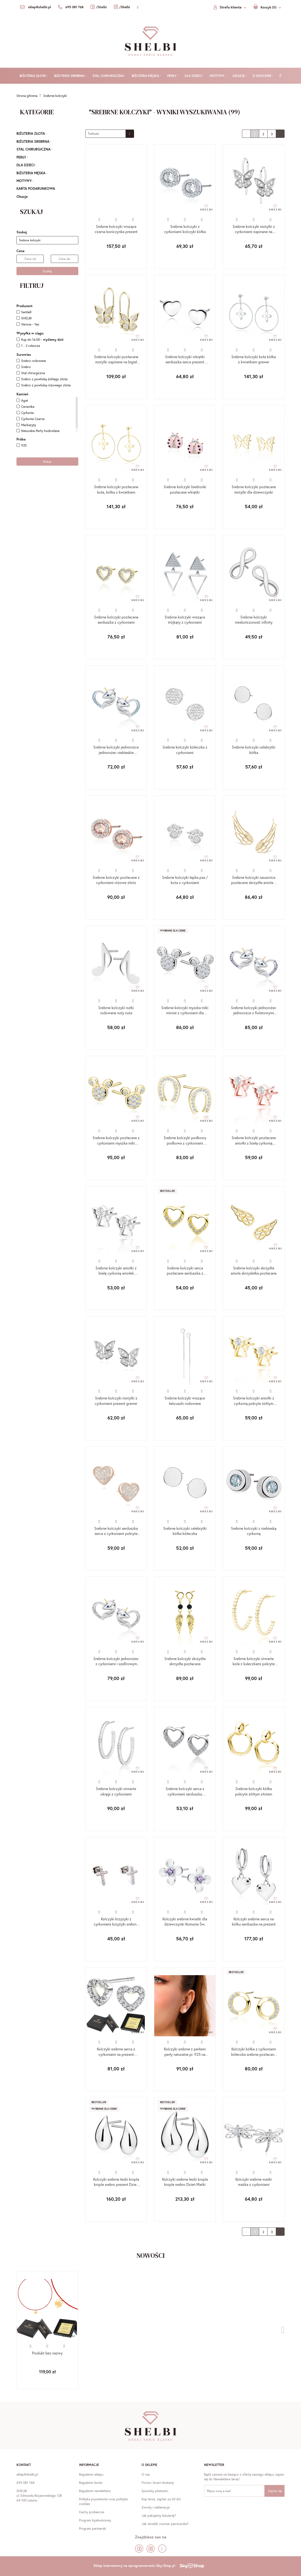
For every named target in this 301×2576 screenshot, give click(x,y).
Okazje (240, 75)
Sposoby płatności (155, 2491)
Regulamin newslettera (95, 2491)
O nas (146, 2474)
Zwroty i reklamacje (156, 2507)
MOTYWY (218, 75)
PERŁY (172, 75)
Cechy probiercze (91, 2512)
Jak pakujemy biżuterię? (159, 2515)
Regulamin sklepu (91, 2474)
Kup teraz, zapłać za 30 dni (161, 2499)
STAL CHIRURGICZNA (109, 75)
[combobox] (109, 134)
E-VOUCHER (263, 75)
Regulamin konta (90, 2482)
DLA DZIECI (194, 75)
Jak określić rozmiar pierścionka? (165, 2523)
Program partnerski (92, 2528)
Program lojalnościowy (95, 2520)
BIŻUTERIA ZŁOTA (34, 75)
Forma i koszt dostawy (158, 2482)
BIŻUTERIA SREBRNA (70, 75)
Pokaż (47, 461)
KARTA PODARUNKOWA (35, 188)
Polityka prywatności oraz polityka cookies (103, 2501)
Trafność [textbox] (93, 134)
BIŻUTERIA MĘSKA (146, 75)
